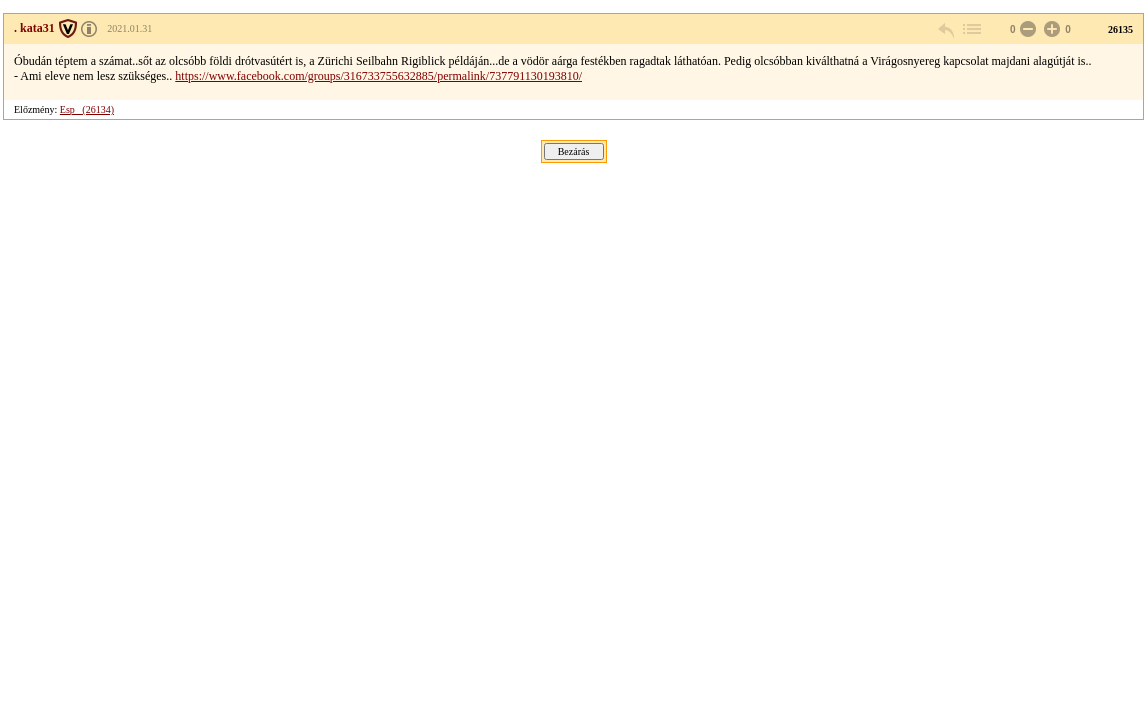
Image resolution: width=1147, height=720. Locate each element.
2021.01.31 (129, 28)
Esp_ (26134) (87, 109)
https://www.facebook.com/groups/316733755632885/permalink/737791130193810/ (378, 76)
